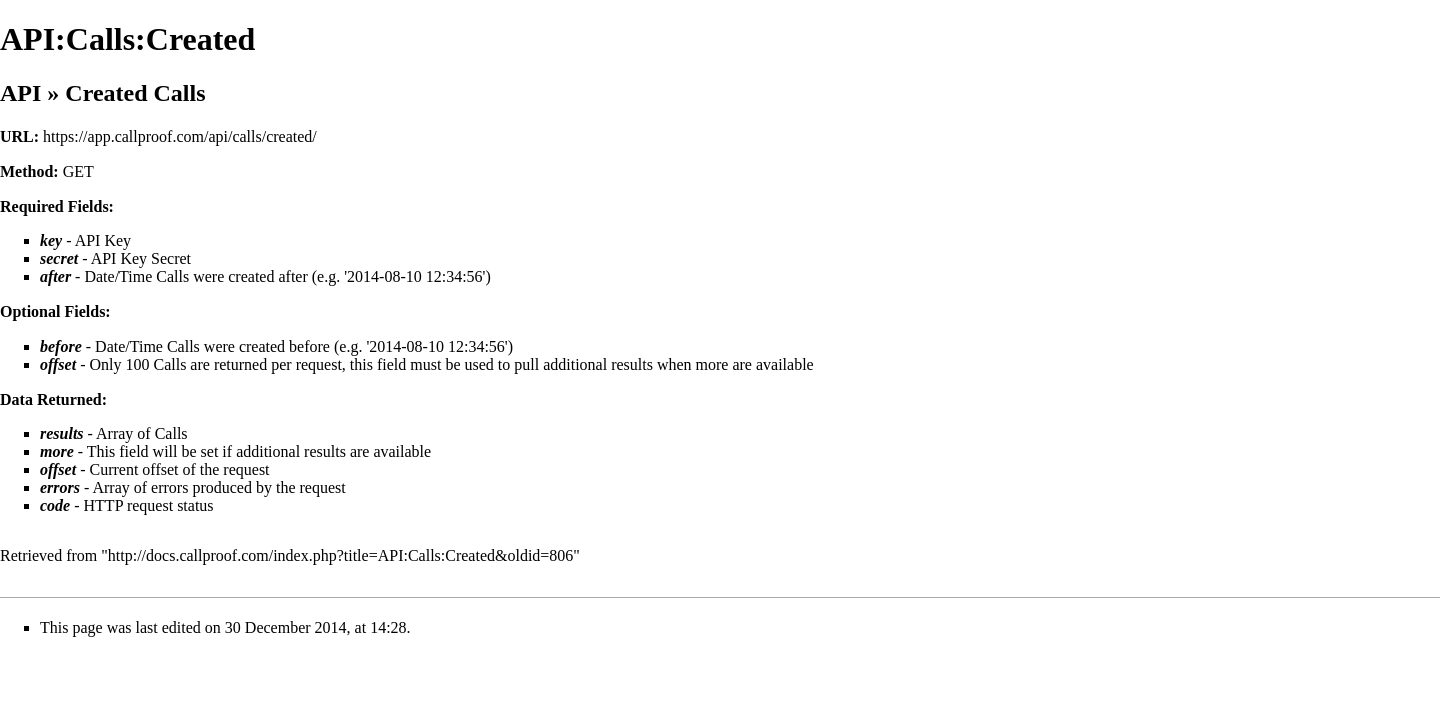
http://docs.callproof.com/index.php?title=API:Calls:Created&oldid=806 (341, 555)
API (20, 93)
